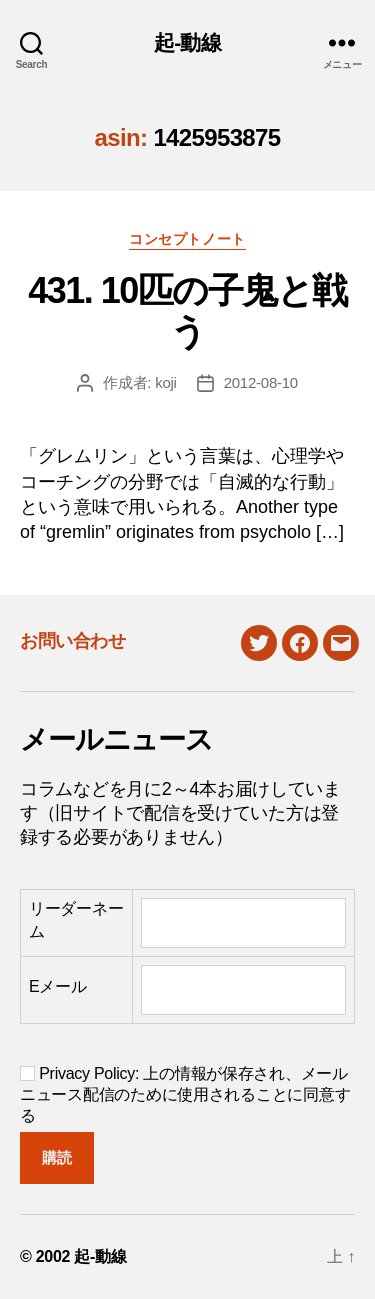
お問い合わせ (72, 641)
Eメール (58, 986)
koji (166, 382)
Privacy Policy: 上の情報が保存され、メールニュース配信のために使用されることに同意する (185, 1094)
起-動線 (187, 42)
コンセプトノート (187, 239)
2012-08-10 (261, 382)
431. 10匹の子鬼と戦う (187, 311)
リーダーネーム (76, 919)
